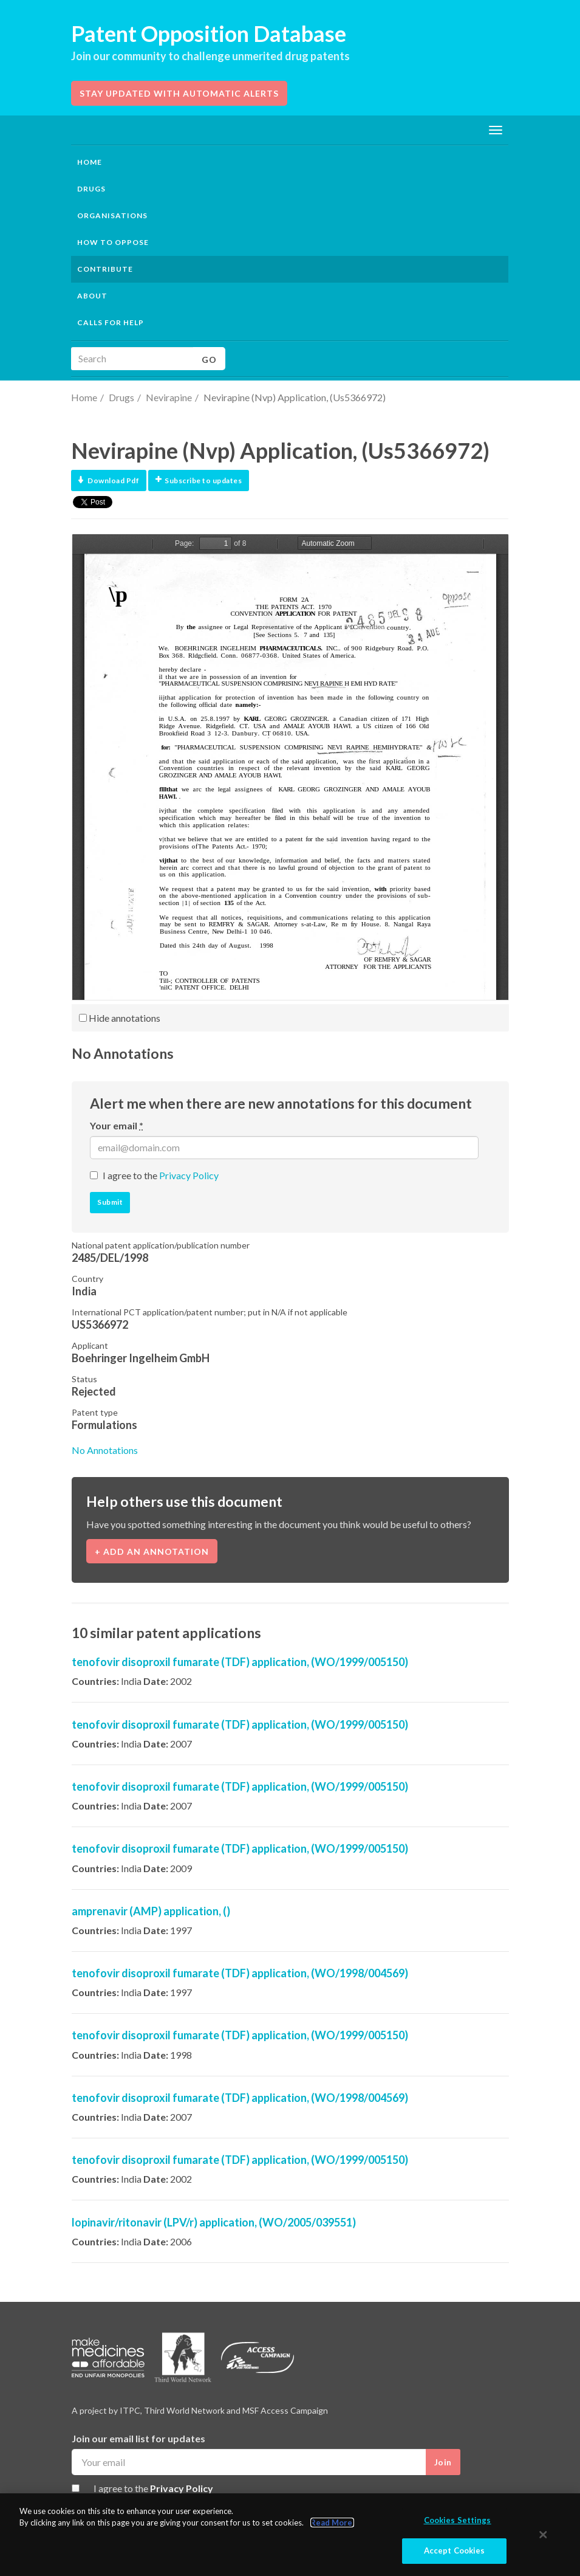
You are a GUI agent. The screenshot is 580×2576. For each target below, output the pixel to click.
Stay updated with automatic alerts (179, 93)
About (92, 295)
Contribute (105, 269)
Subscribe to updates (198, 480)
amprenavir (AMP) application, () (151, 1911)
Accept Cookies (454, 2551)
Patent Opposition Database (208, 33)
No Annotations (105, 1450)
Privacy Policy (189, 1175)
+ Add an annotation (152, 1551)
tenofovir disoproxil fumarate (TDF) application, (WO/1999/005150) (240, 1662)
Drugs (121, 397)
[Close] (543, 2534)
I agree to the (161, 1175)
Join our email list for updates (138, 2438)
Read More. (332, 2523)
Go (209, 359)
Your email (116, 1125)
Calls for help (110, 322)
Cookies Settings (457, 2520)
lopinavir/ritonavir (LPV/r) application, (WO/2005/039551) (214, 2222)
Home (89, 162)
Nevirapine (169, 397)
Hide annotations (119, 1018)
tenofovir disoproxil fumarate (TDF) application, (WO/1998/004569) (240, 1973)
